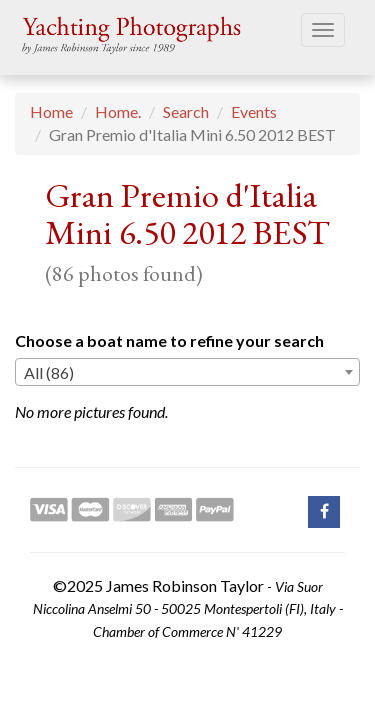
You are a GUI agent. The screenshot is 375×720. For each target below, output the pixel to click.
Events (254, 111)
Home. (118, 111)
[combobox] (187, 372)
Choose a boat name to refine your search (169, 340)
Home (51, 111)
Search (186, 111)
